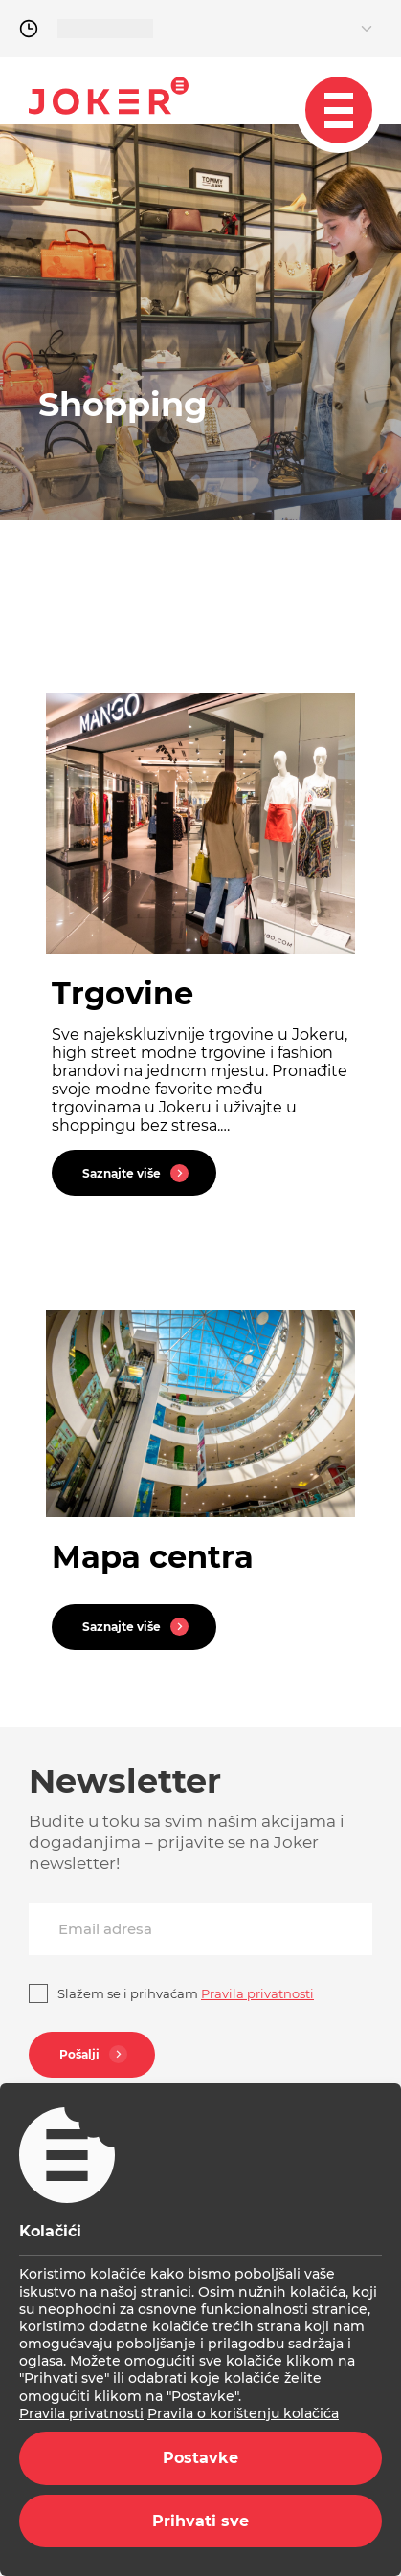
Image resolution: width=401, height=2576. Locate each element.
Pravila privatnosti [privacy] (257, 1993)
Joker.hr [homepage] (109, 95)
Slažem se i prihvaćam (185, 1993)
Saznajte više (137, 1173)
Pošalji (95, 2054)
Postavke (200, 2458)
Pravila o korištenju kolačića (243, 2413)
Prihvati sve (200, 2521)
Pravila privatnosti (81, 2413)
